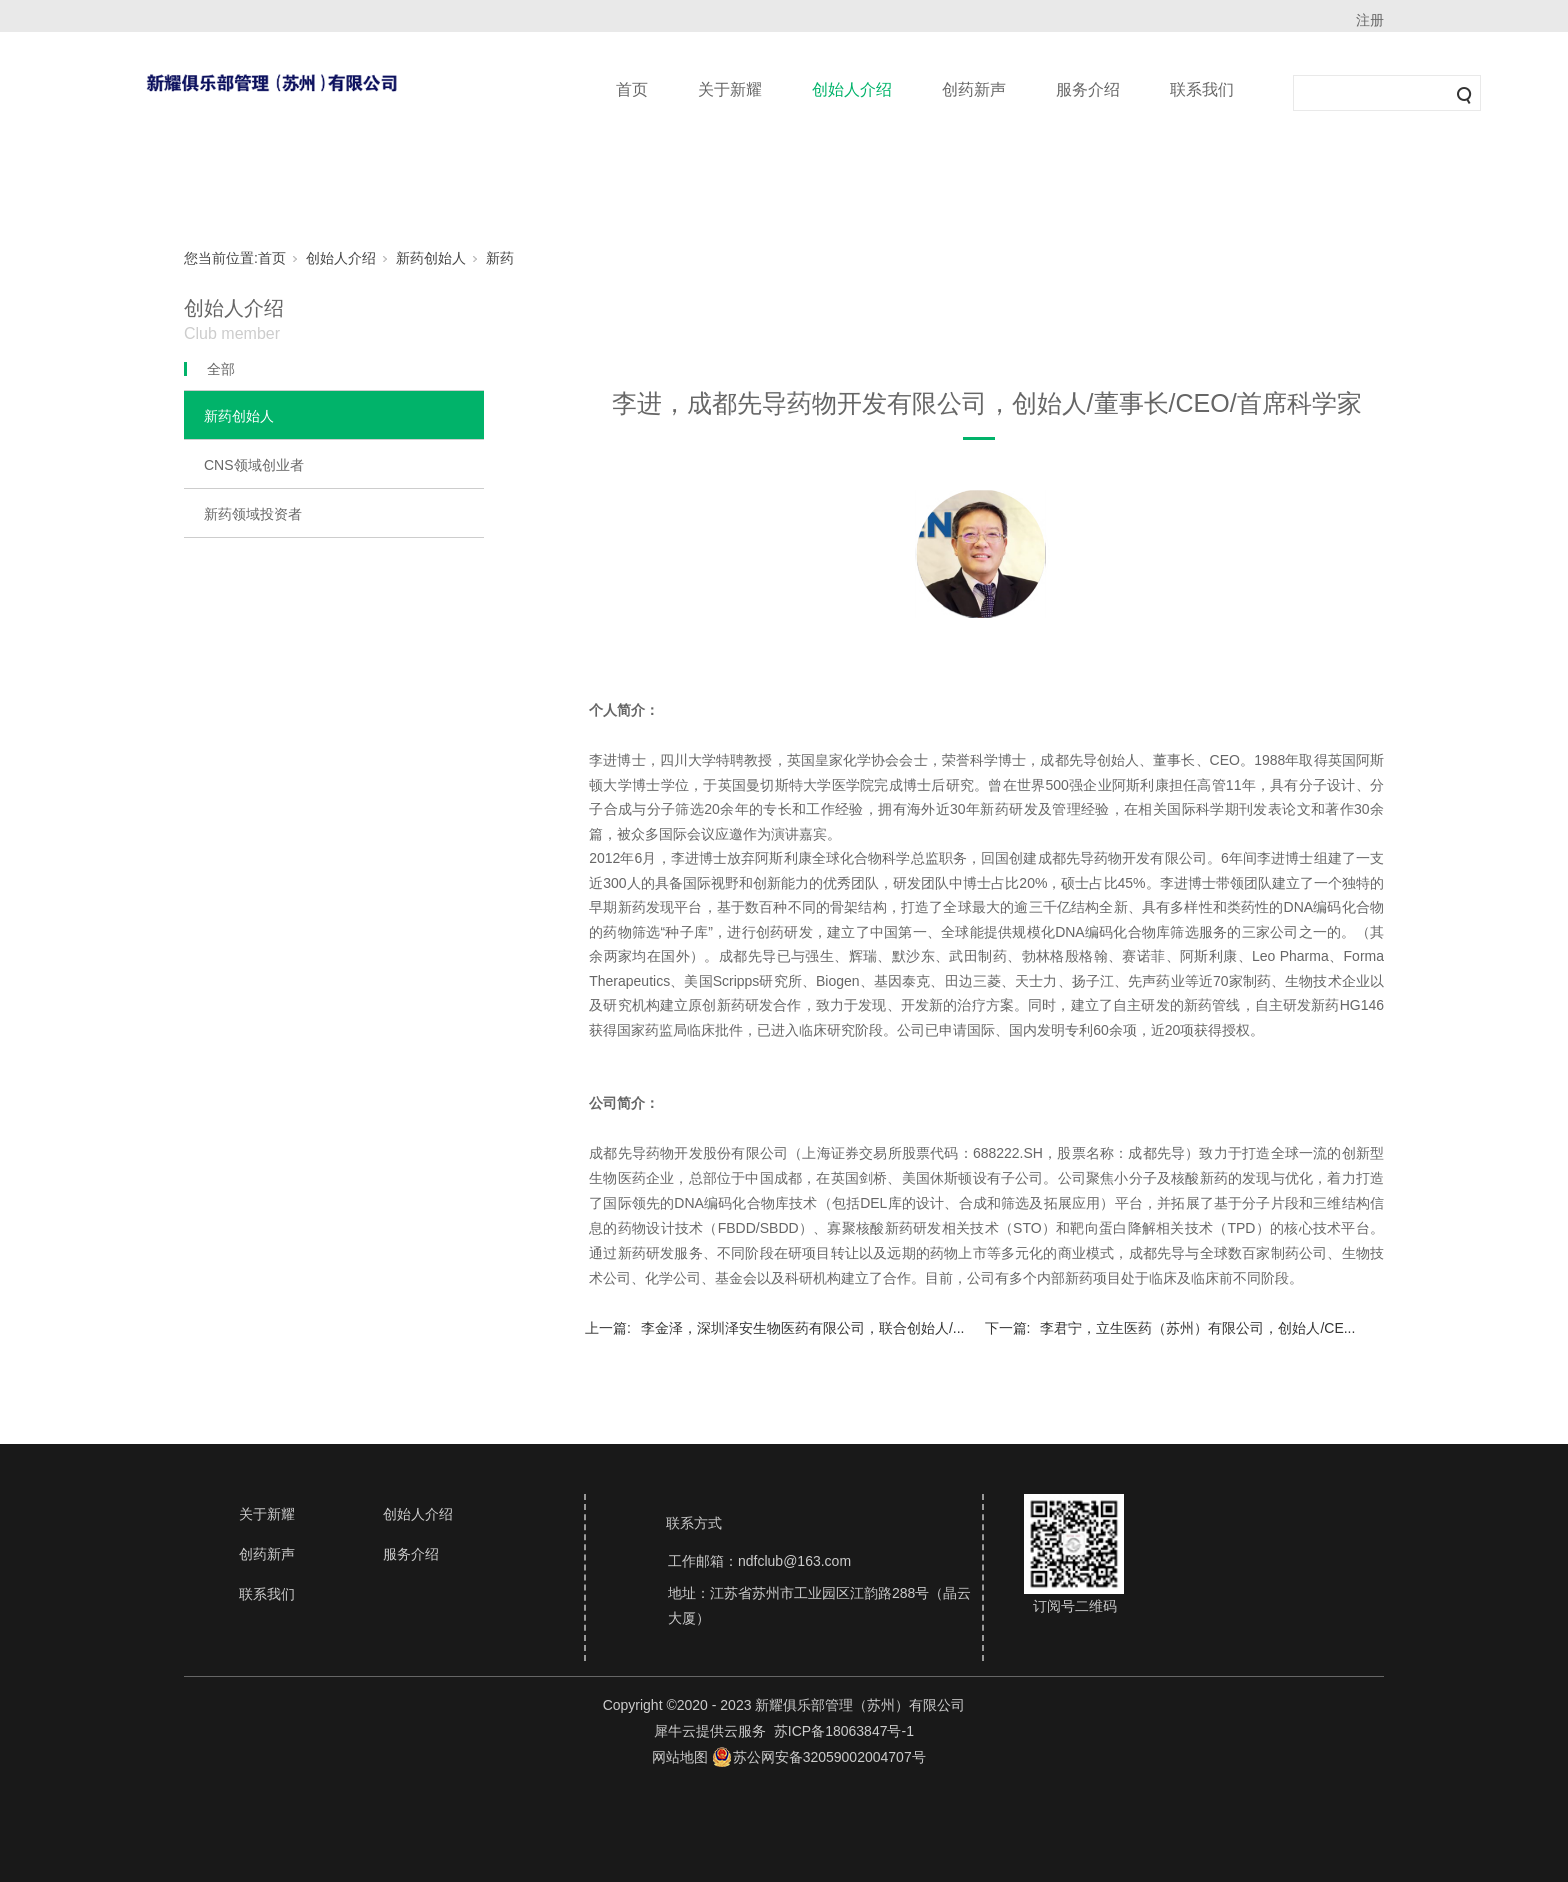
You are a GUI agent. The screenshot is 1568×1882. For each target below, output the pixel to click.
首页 (632, 89)
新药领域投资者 (253, 514)
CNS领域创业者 (254, 465)
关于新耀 (730, 89)
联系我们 (1202, 89)
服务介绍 (1088, 89)
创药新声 (974, 89)
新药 (500, 258)
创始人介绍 (852, 89)
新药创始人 (431, 258)
